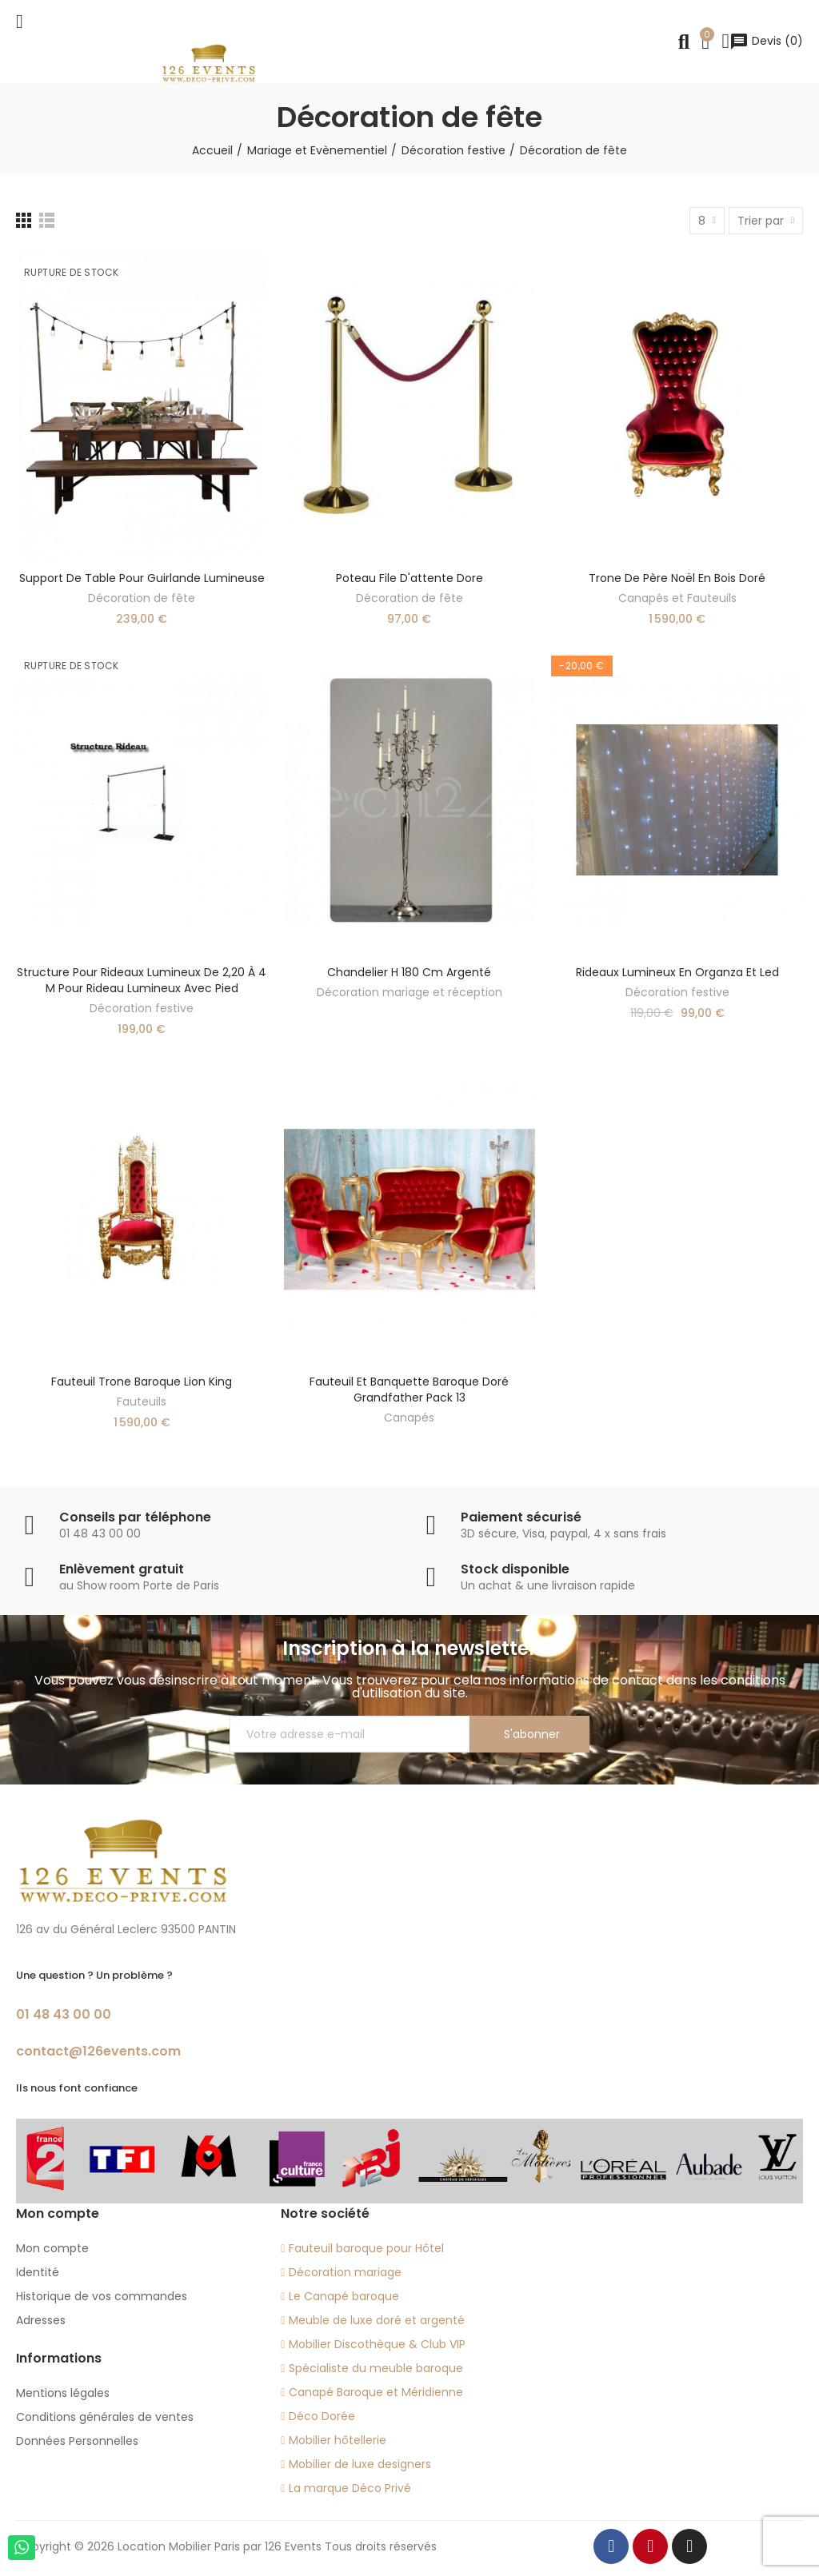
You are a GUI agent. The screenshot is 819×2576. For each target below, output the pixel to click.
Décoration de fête (141, 598)
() (766, 41)
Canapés (409, 1418)
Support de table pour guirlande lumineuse (142, 578)
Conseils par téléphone (135, 1517)
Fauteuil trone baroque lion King (141, 1382)
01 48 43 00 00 (63, 2014)
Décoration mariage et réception (409, 992)
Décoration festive (142, 1008)
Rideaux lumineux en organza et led (677, 972)
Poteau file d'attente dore (409, 578)
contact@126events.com (98, 2051)
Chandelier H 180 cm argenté (409, 972)
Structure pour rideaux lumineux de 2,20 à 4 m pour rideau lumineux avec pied (141, 980)
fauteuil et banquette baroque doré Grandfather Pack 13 (409, 1390)
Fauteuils (141, 1402)
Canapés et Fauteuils (677, 598)
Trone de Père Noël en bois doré (677, 578)
